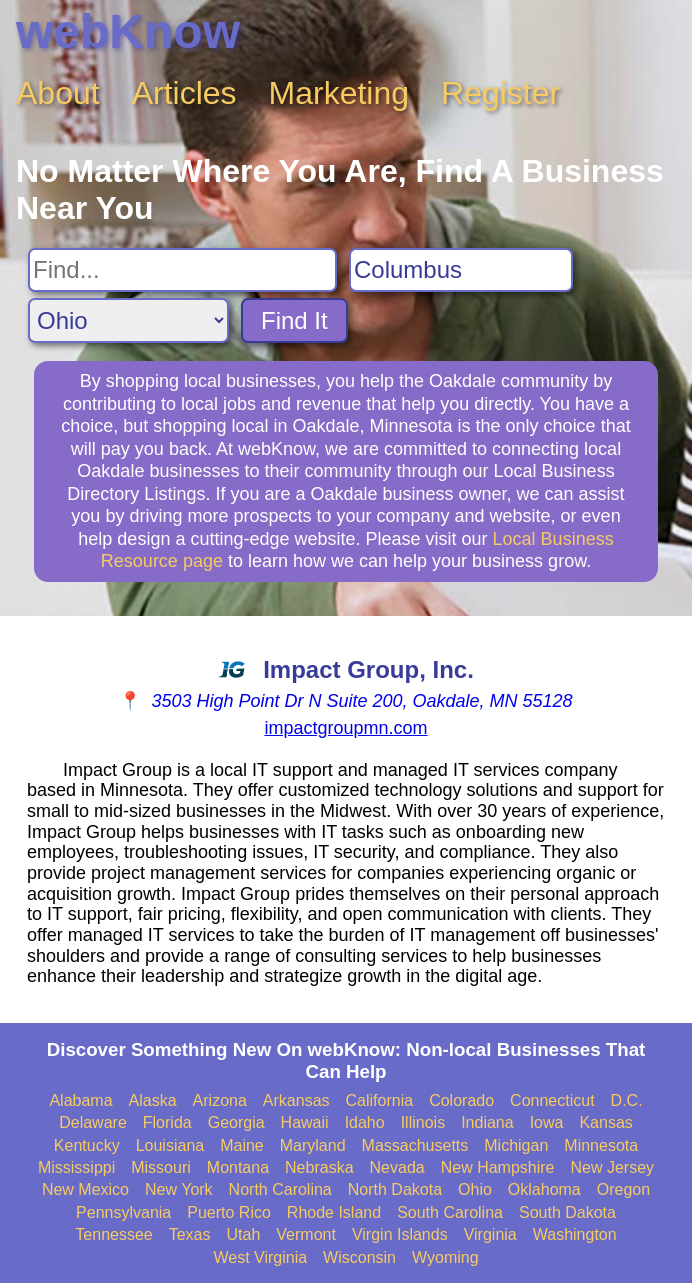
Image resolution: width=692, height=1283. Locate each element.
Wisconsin (359, 1257)
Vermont (306, 1234)
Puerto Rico (229, 1212)
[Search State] (128, 320)
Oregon (623, 1189)
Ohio (475, 1189)
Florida (167, 1122)
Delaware (93, 1122)
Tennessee (113, 1234)
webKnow (128, 31)
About (58, 93)
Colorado (461, 1100)
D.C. (627, 1100)
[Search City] (461, 270)
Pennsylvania (123, 1212)
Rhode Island (334, 1212)
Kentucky (87, 1145)
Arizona (220, 1100)
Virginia (490, 1234)
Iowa (547, 1122)
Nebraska (319, 1167)
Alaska (153, 1100)
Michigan (516, 1145)
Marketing (339, 93)
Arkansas (296, 1100)
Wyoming (445, 1257)
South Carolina (450, 1212)
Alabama (80, 1100)
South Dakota (567, 1212)
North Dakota (395, 1189)
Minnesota (601, 1145)
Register (500, 93)
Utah (244, 1234)
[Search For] (182, 270)
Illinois (423, 1122)
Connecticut (552, 1100)
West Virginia (260, 1257)
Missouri (161, 1167)
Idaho (365, 1122)
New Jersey (613, 1167)
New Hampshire (498, 1167)
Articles (184, 93)
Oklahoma (544, 1189)
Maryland (313, 1145)
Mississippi (76, 1167)
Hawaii (305, 1122)
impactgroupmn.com (345, 728)
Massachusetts (415, 1145)
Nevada (397, 1167)
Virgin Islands (400, 1234)
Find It (294, 320)
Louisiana (170, 1145)
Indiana (487, 1122)
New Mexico (85, 1189)
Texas (190, 1234)
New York (179, 1189)
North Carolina (280, 1189)
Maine (242, 1145)
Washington (575, 1234)
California (380, 1100)
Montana (238, 1167)
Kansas (605, 1122)
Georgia (236, 1122)
